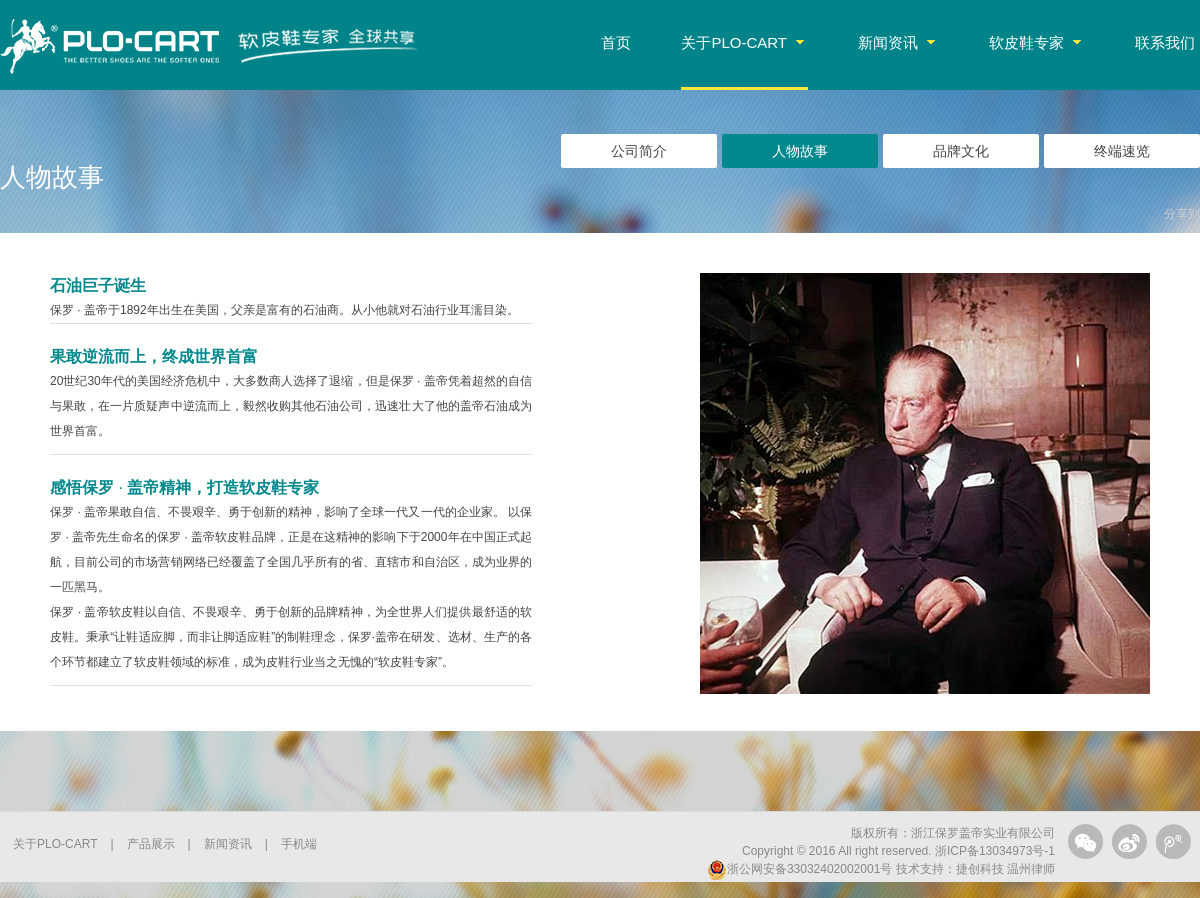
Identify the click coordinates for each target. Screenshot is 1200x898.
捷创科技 (980, 869)
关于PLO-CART (742, 42)
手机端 (299, 844)
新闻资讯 (896, 42)
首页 (616, 42)
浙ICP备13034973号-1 (995, 851)
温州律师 (1029, 869)
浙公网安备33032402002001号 (799, 869)
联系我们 (1165, 42)
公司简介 (639, 151)
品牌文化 (961, 151)
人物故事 (800, 151)
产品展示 (151, 844)
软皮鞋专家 (1035, 42)
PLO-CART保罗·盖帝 (110, 45)
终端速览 (1122, 151)
